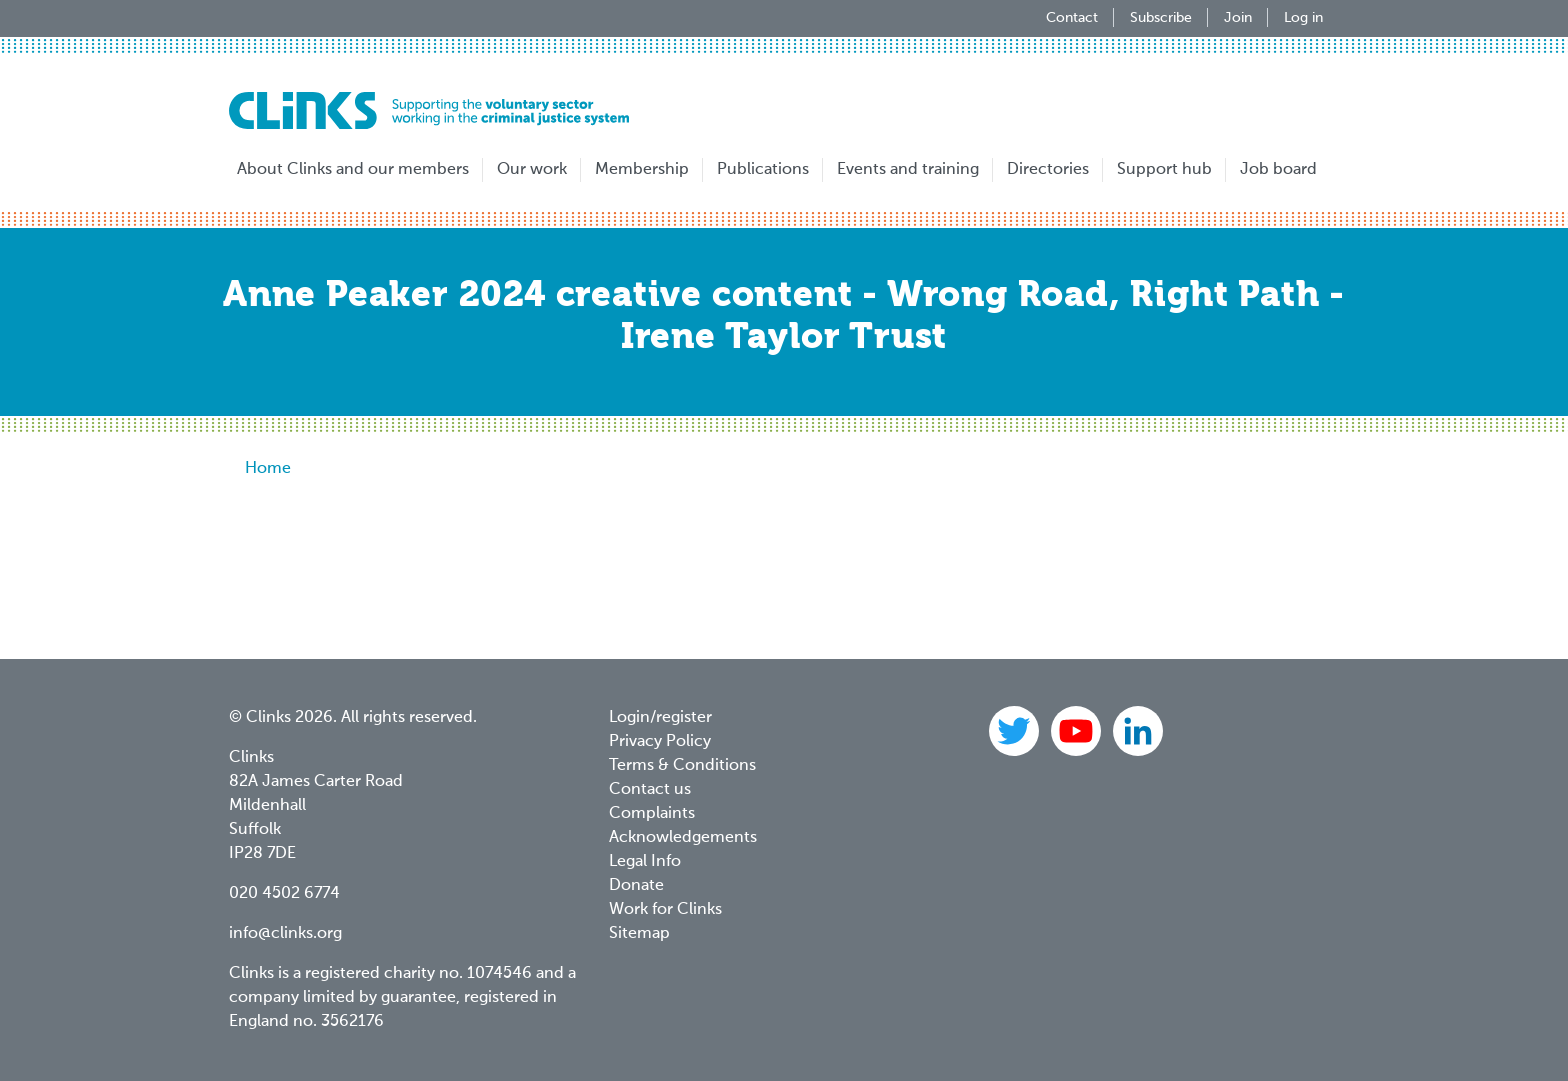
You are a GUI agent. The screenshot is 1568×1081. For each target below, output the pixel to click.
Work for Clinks (665, 910)
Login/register (660, 718)
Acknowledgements (683, 838)
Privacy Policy (660, 742)
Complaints (652, 814)
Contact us (650, 790)
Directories (1048, 170)
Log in (1303, 18)
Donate (636, 886)
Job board (1278, 170)
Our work (532, 170)
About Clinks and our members (353, 170)
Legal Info (645, 862)
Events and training (908, 170)
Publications (763, 170)
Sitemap (639, 934)
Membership (642, 170)
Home (268, 469)
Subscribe (1161, 18)
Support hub (1164, 170)
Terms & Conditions (682, 766)
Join (1238, 18)
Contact (1072, 18)
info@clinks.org (285, 934)
